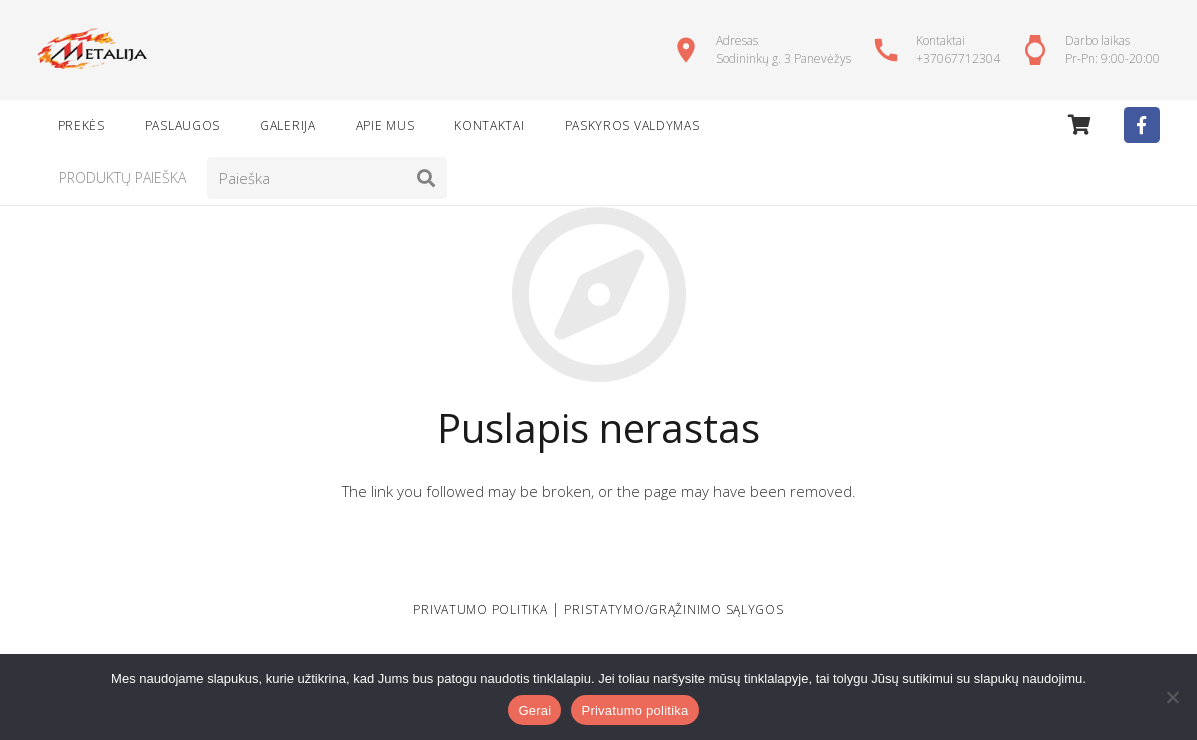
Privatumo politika (634, 710)
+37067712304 (958, 58)
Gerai (534, 710)
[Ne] (1172, 697)
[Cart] (1079, 125)
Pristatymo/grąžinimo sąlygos (673, 609)
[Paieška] (327, 178)
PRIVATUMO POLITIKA (480, 609)
